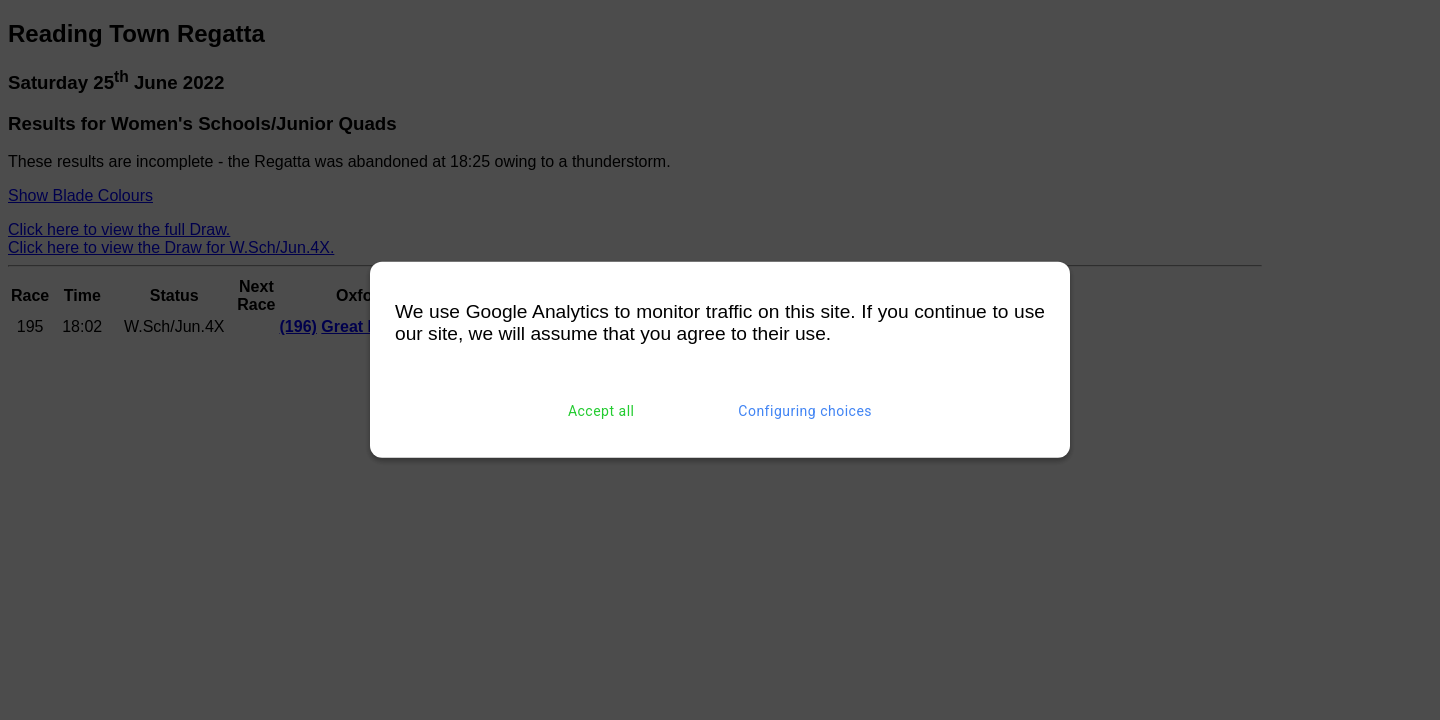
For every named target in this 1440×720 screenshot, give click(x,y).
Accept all (601, 411)
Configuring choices (805, 411)
